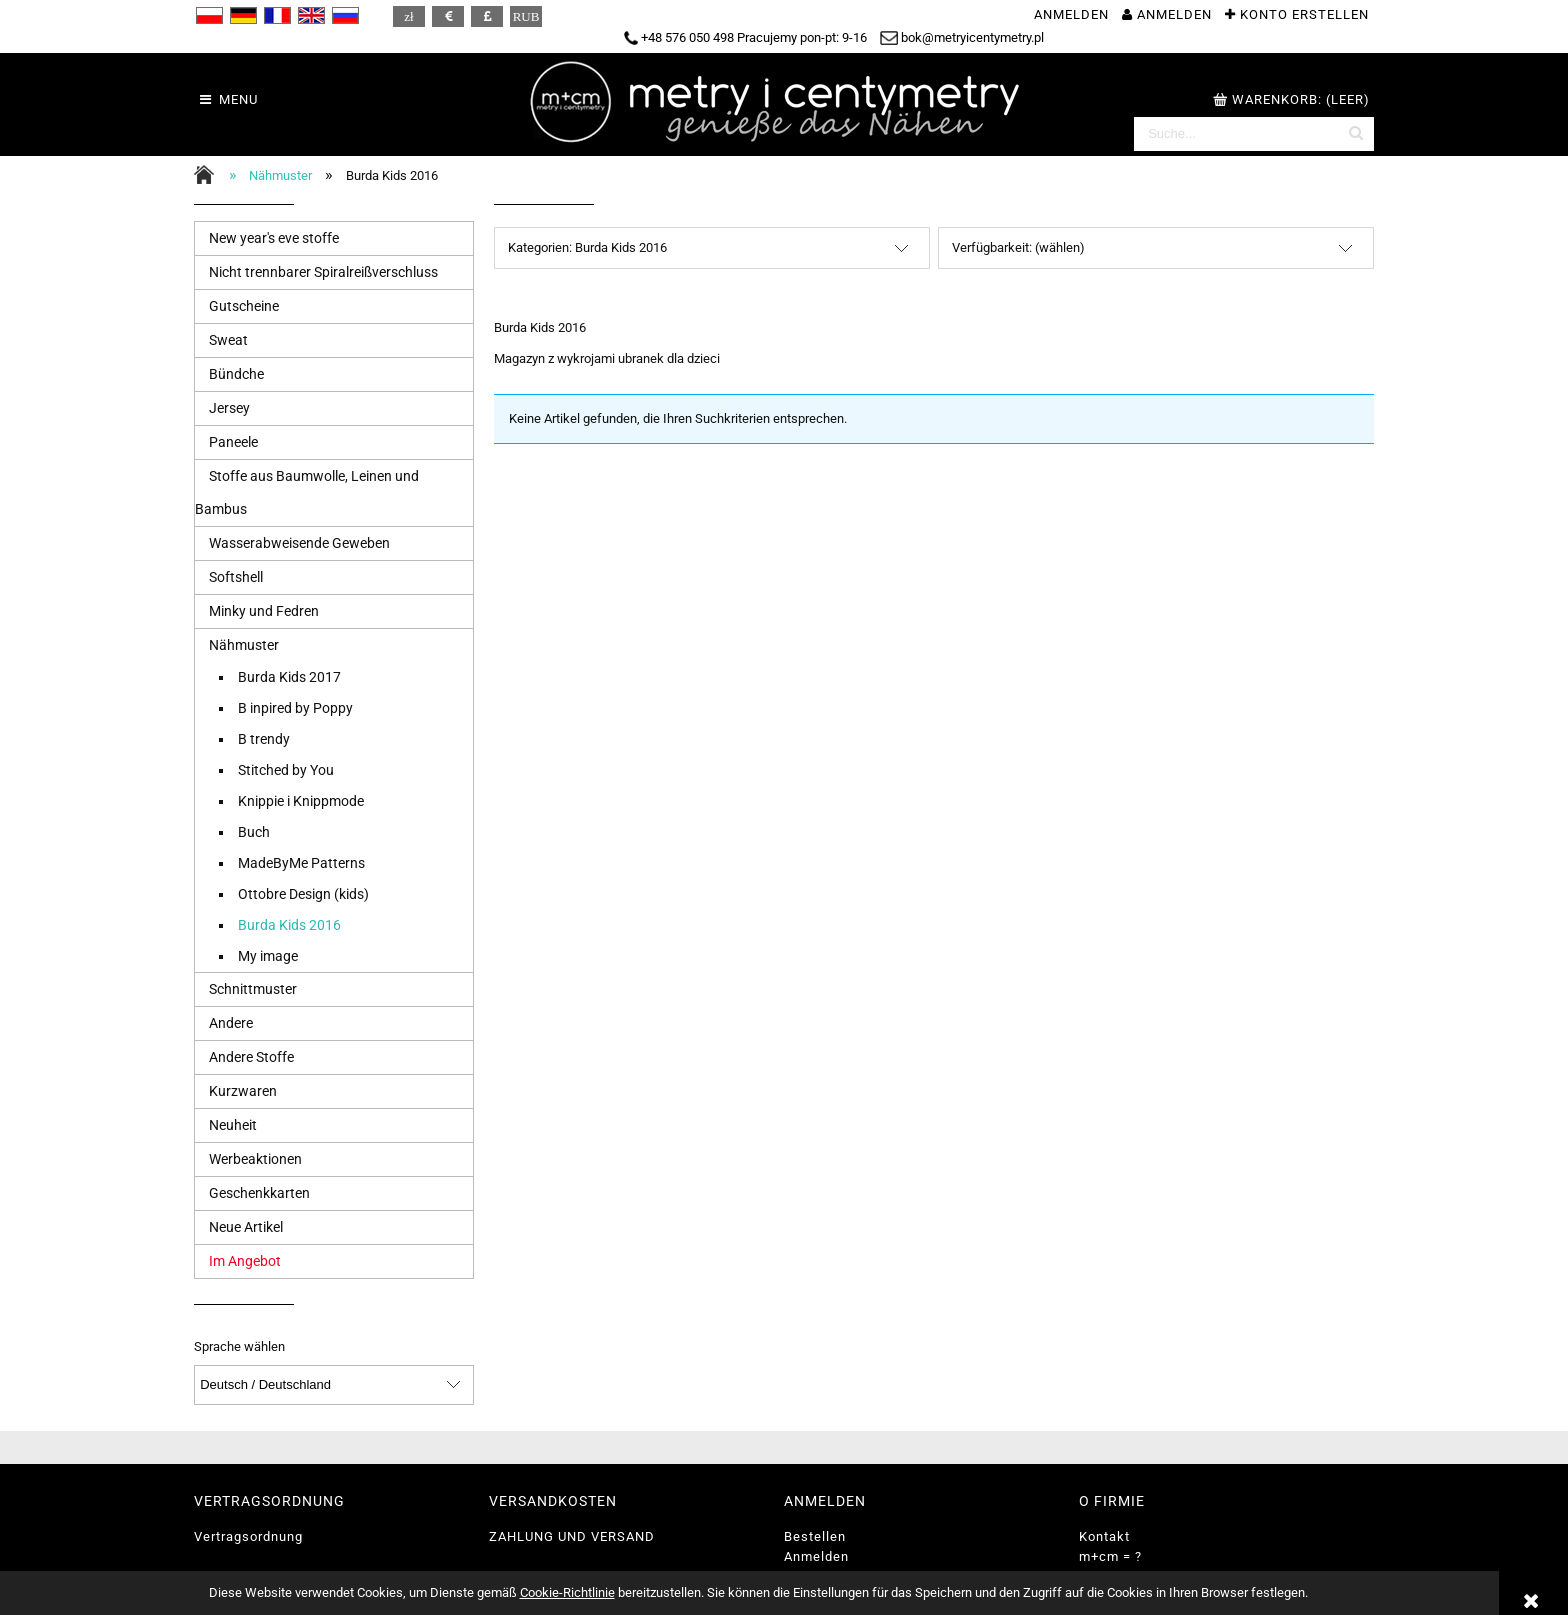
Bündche (236, 374)
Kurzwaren (243, 1091)
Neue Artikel (246, 1227)
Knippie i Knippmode (301, 801)
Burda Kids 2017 (289, 677)
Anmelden (816, 1556)
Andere (231, 1023)
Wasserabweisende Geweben (299, 543)
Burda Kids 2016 (289, 925)
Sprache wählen (239, 1347)
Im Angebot (245, 1261)
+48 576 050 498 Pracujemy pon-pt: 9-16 (745, 37)
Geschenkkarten (259, 1193)
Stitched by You (286, 770)
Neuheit (233, 1125)
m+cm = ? (1110, 1556)
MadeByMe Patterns (301, 863)
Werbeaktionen (255, 1159)
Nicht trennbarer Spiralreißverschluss (323, 272)
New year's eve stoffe (274, 238)
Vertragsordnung (248, 1536)
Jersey (229, 408)
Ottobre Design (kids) (303, 894)
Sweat (228, 340)
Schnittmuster (253, 989)
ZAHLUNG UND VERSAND (572, 1536)
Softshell (236, 577)
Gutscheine (244, 306)
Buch (254, 832)
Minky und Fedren (264, 611)
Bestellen (815, 1536)
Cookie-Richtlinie (567, 1592)
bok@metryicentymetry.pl (962, 37)
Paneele (233, 442)
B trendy (264, 739)
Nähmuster (244, 645)
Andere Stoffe (251, 1057)
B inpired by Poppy (295, 708)
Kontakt (1104, 1536)
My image (268, 956)
